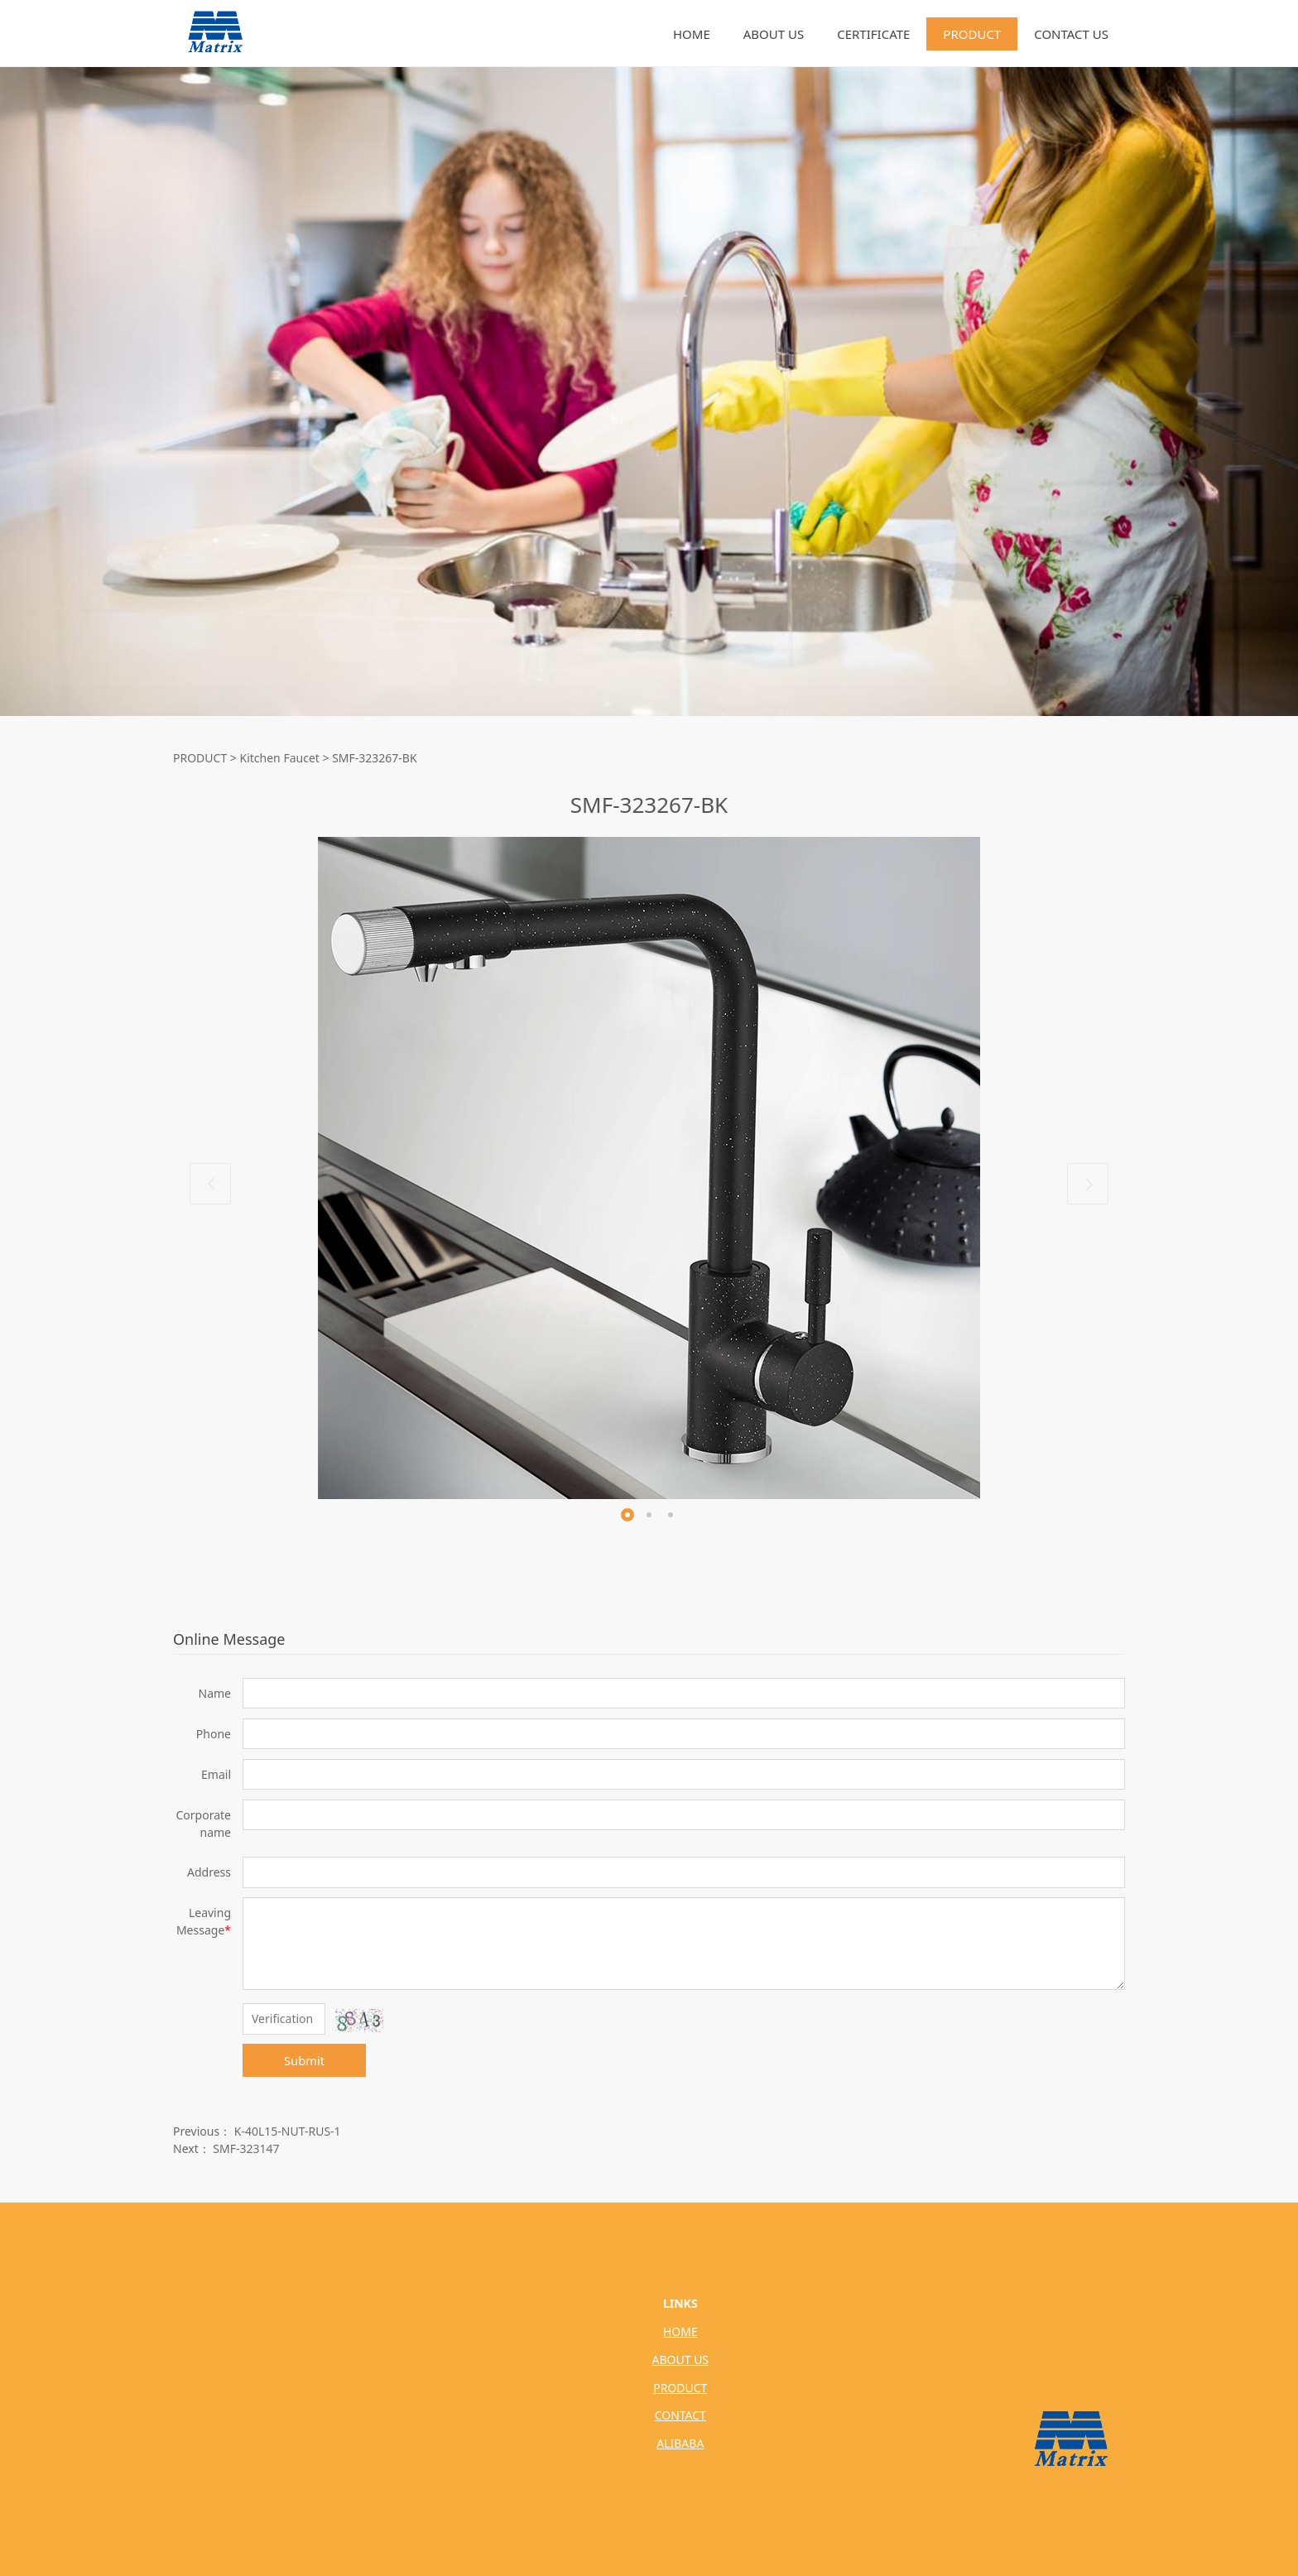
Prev (210, 1183)
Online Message (229, 1639)
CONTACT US (1071, 34)
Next (1087, 1183)
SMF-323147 (246, 2148)
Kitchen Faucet (280, 758)
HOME (691, 34)
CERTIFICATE (873, 34)
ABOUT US (773, 34)
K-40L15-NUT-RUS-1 (287, 2131)
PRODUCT (972, 34)
